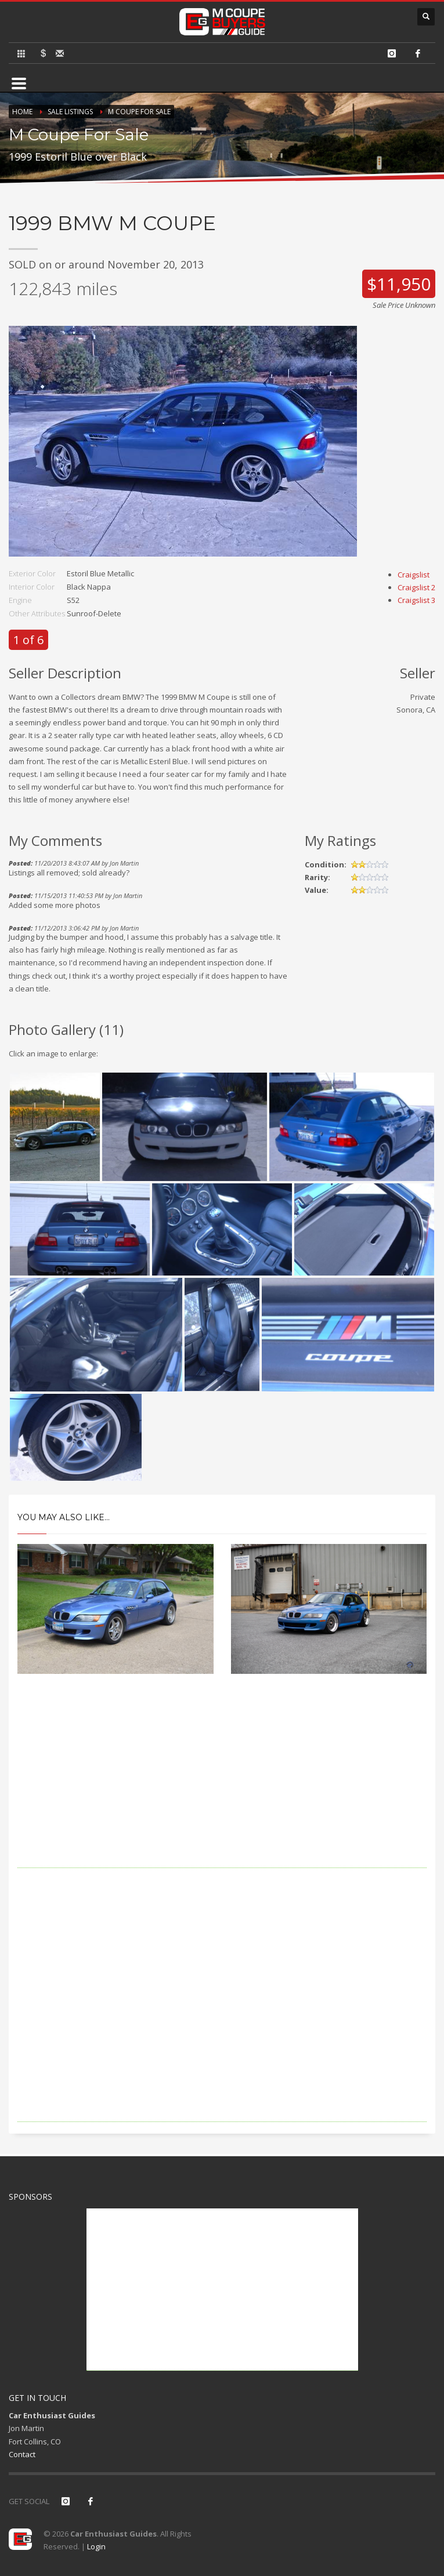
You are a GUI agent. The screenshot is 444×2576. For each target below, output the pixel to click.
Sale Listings (70, 112)
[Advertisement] (222, 1787)
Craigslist (413, 574)
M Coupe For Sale (139, 112)
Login (96, 2546)
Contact (22, 2454)
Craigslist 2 (416, 587)
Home (22, 112)
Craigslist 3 (416, 600)
